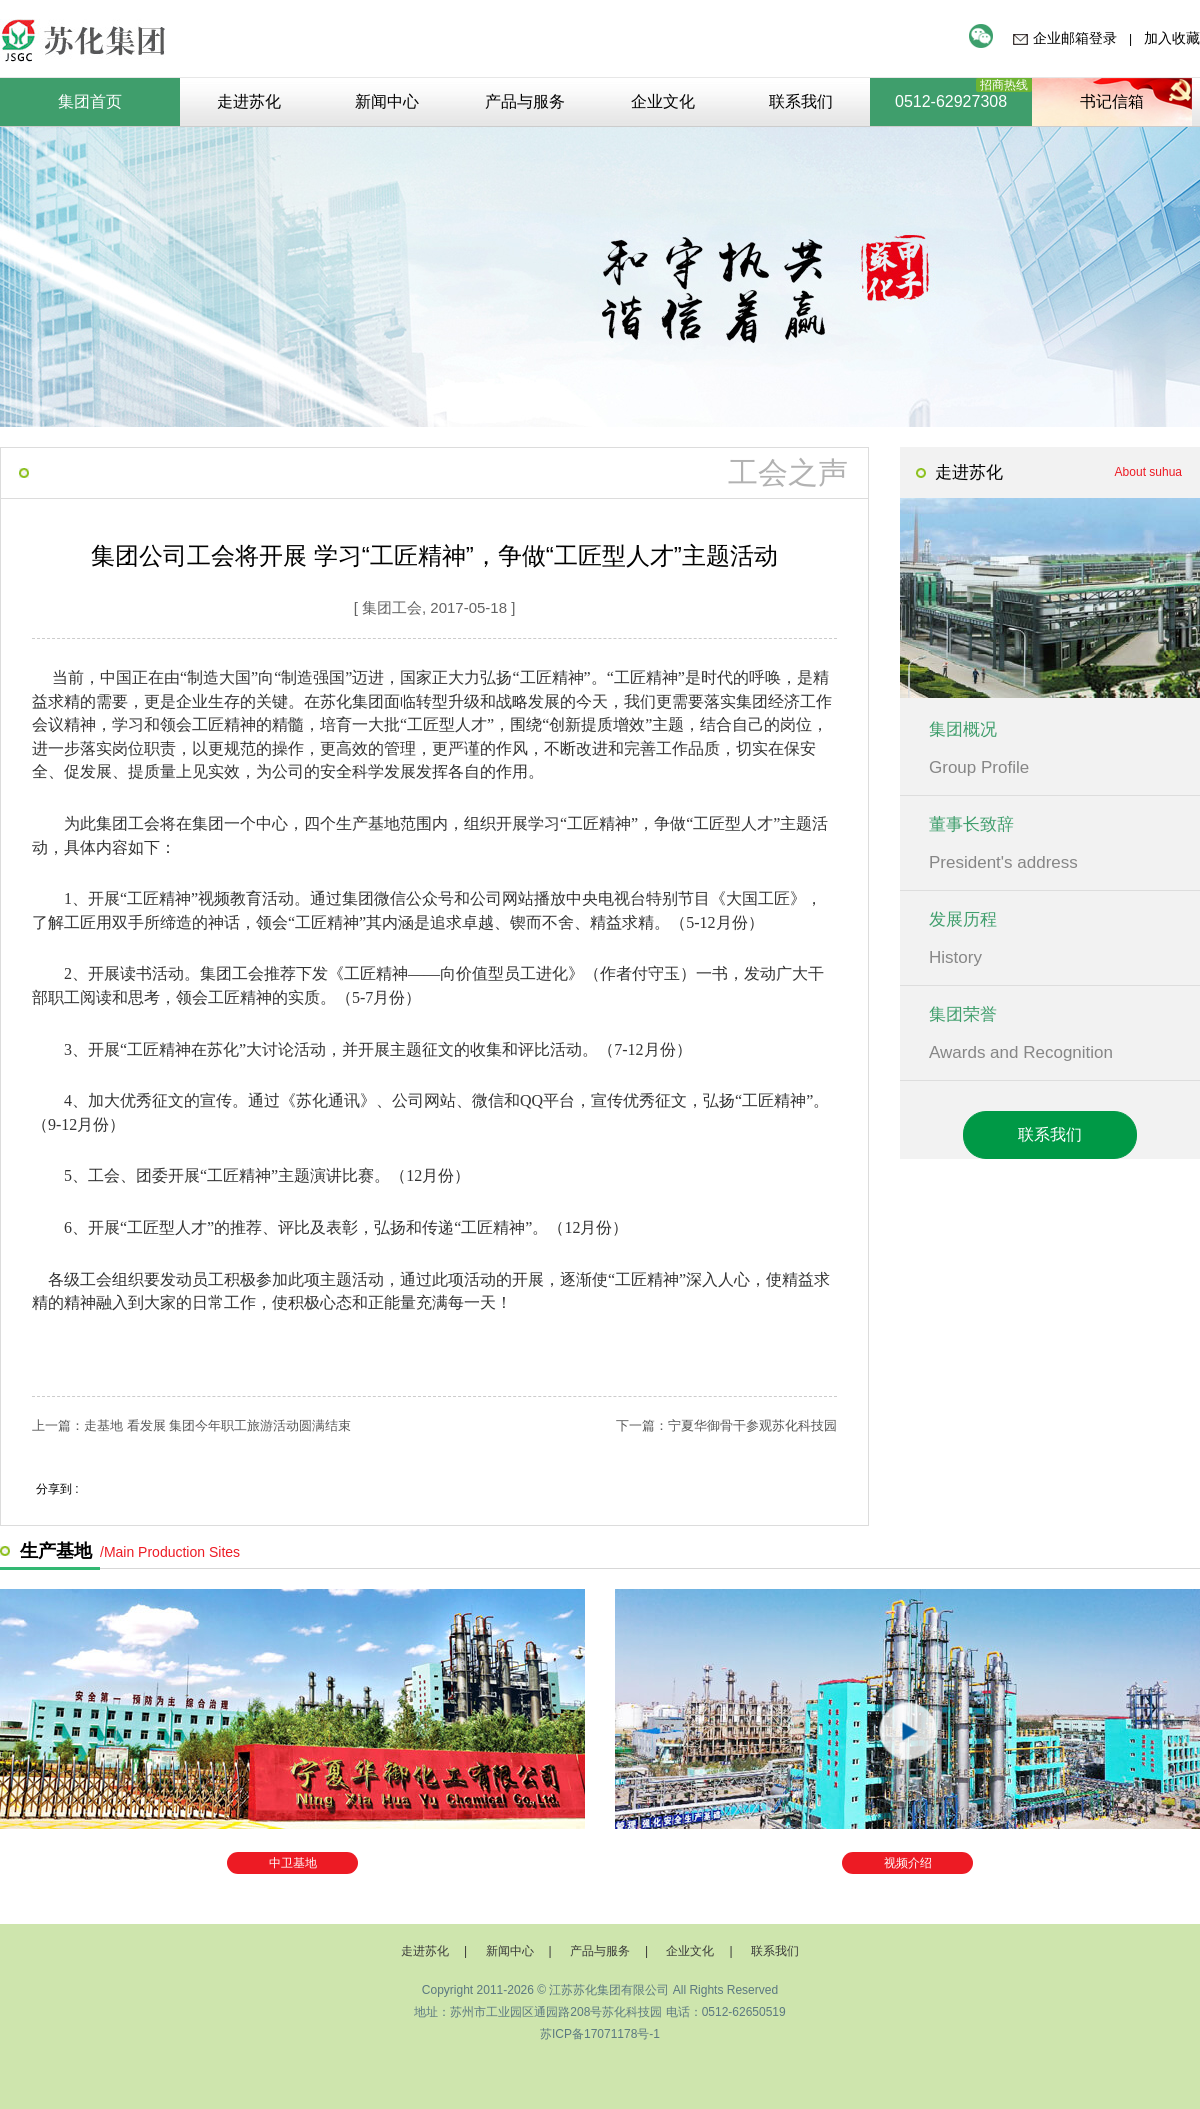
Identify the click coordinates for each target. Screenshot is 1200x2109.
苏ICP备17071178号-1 (600, 2034)
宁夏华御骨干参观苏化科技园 (752, 1425)
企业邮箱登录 (1075, 38)
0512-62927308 (951, 101)
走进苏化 (425, 1951)
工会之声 (788, 472)
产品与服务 (600, 1951)
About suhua (1148, 472)
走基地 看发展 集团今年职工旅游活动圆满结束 (217, 1425)
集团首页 (90, 101)
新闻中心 (510, 1951)
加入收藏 (1172, 38)
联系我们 (1050, 1134)
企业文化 (690, 1951)
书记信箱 (1112, 101)
